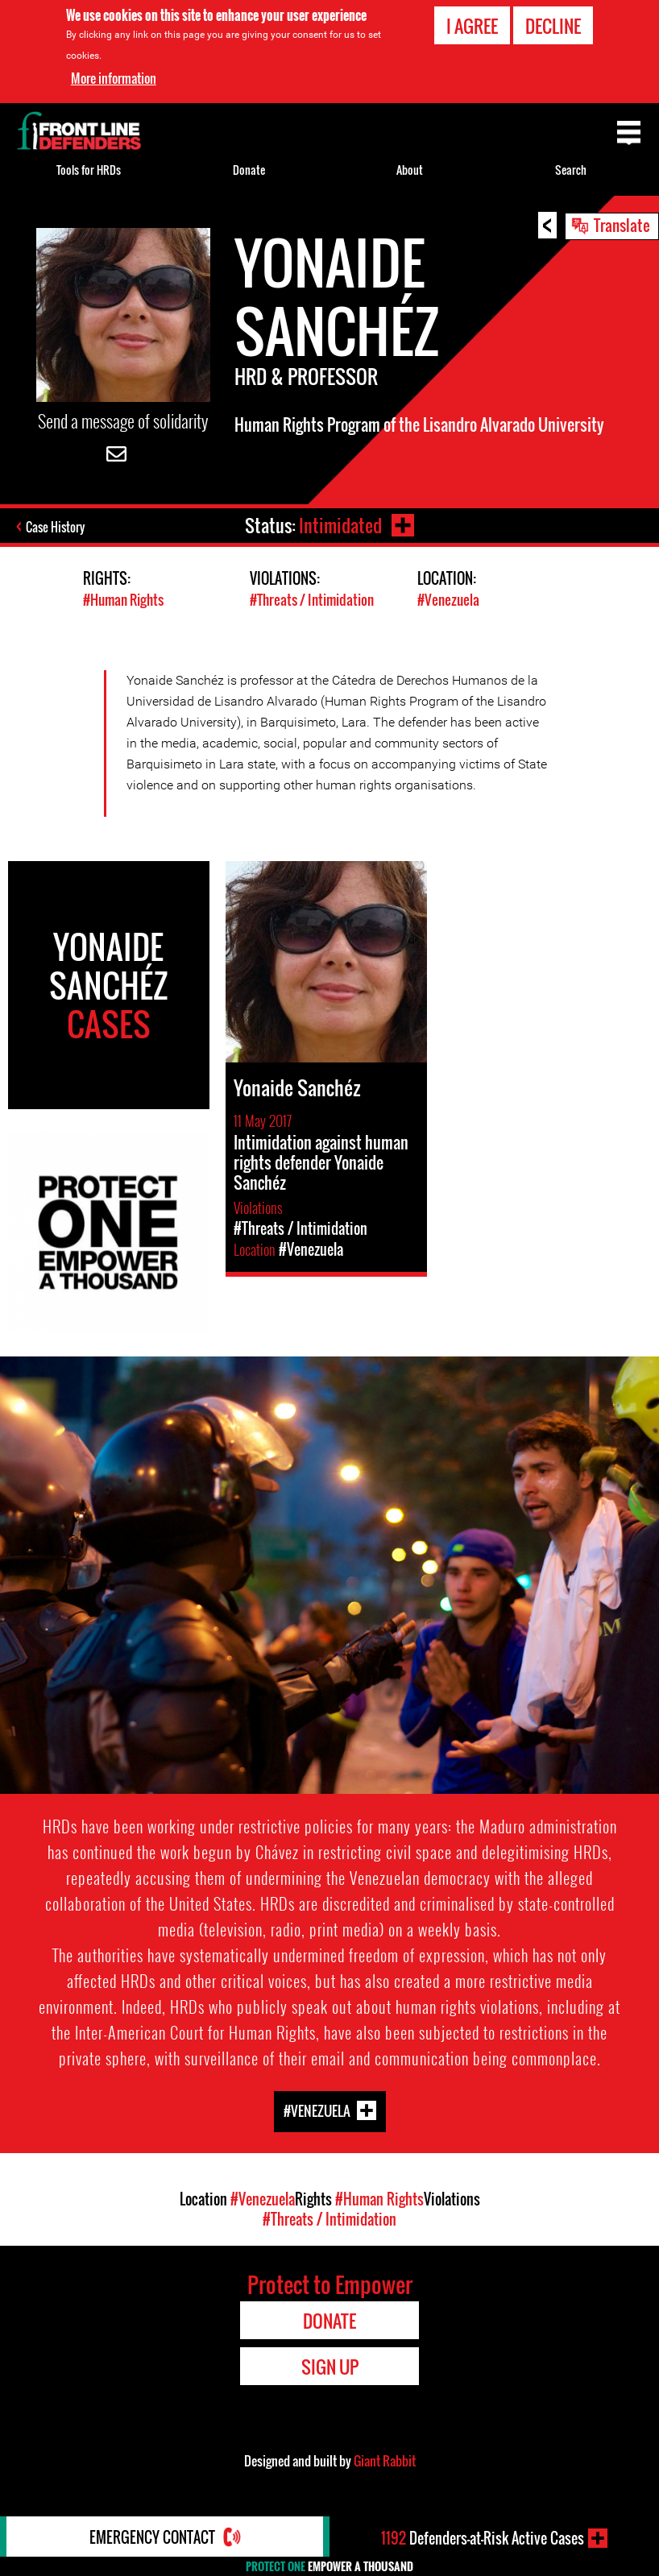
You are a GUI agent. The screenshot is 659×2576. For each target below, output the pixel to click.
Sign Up (330, 2366)
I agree (472, 26)
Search (570, 169)
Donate (249, 169)
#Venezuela (448, 600)
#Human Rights (123, 600)
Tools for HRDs (88, 169)
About (409, 169)
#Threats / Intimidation (312, 600)
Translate (622, 224)
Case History (55, 527)
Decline (553, 26)
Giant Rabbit (385, 2460)
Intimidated (340, 525)
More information (113, 78)
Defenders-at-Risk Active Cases (482, 2538)
